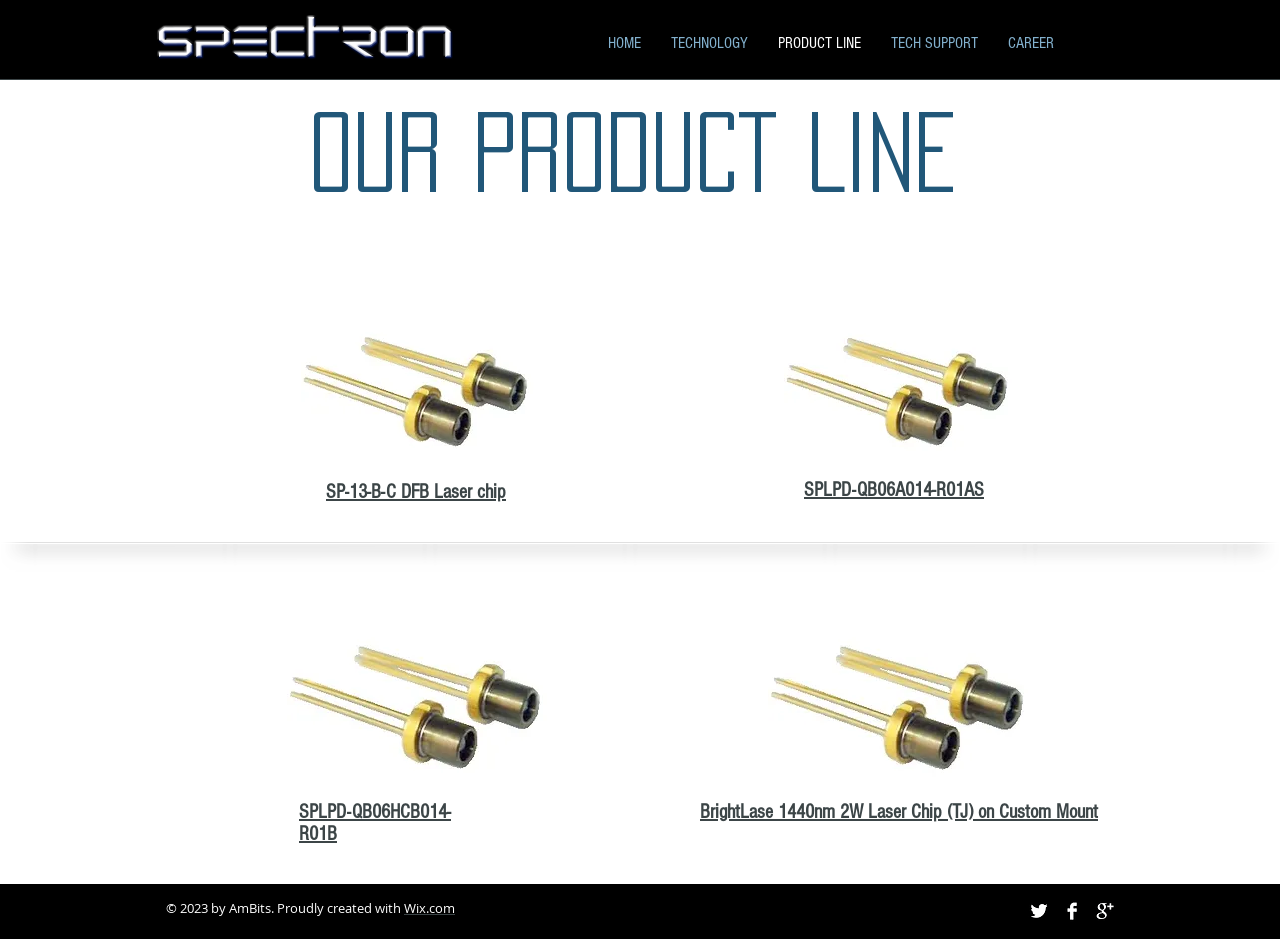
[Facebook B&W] (1072, 911)
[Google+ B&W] (1105, 911)
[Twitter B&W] (1039, 911)
